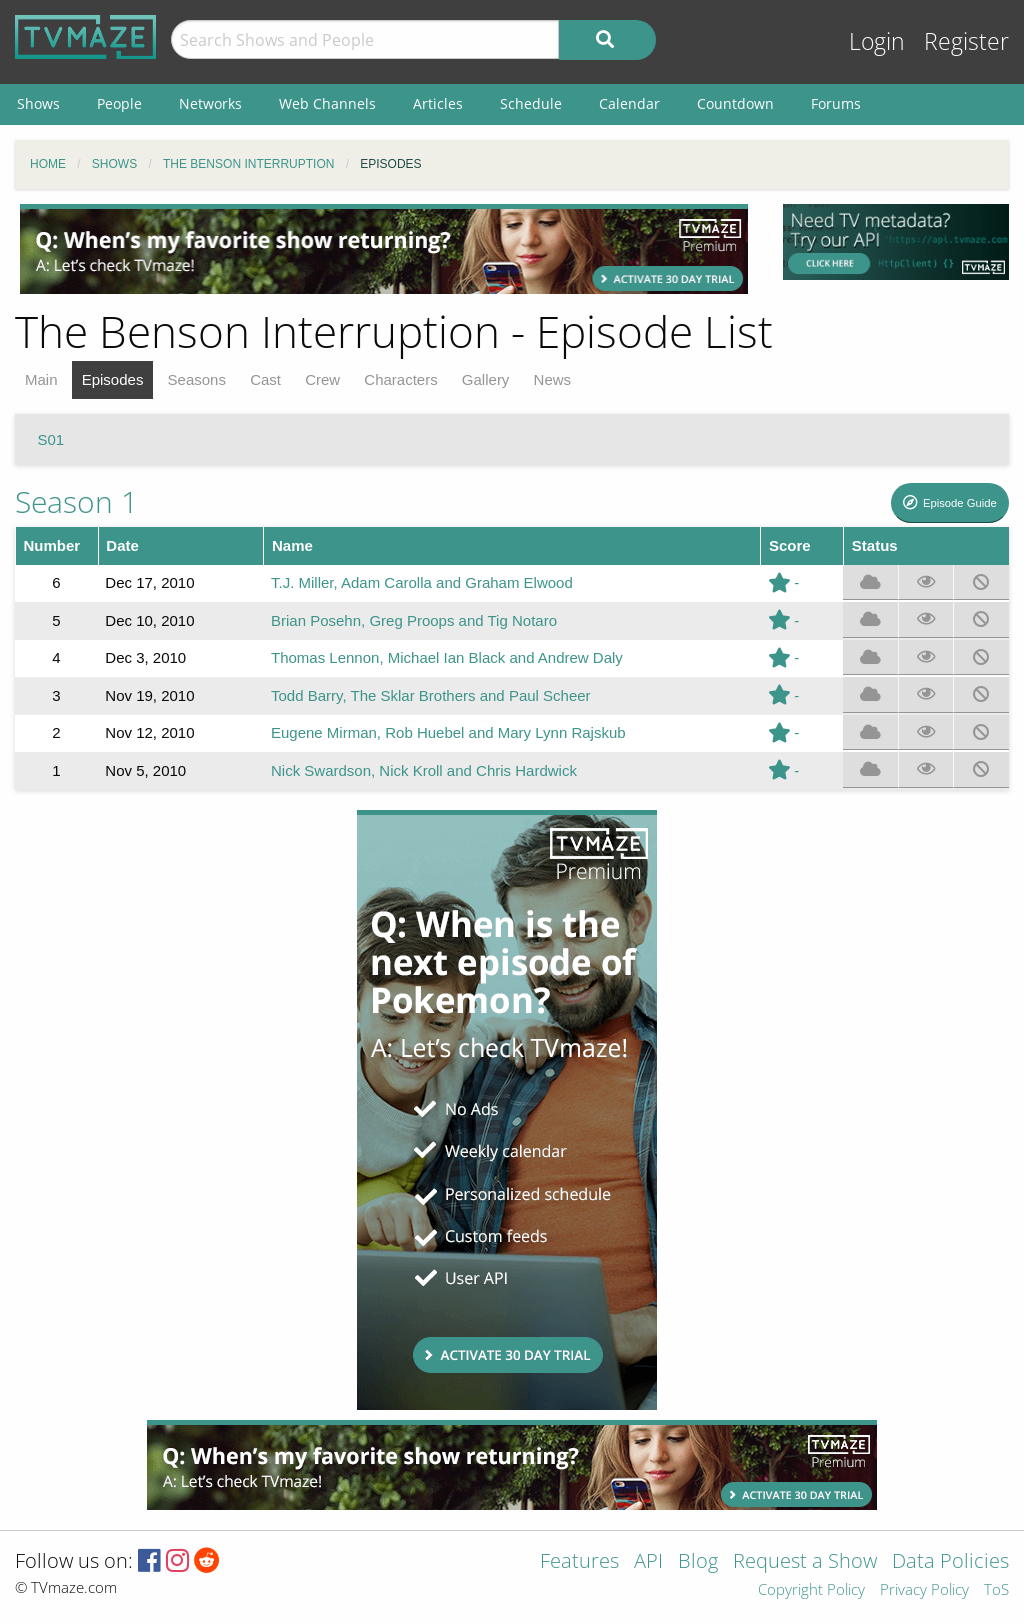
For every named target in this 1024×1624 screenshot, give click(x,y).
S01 (51, 439)
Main (41, 379)
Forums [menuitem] (836, 103)
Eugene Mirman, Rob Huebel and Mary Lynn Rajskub (448, 732)
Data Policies (950, 1562)
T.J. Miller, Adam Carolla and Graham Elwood (422, 582)
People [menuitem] (119, 103)
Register (966, 41)
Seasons (197, 379)
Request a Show (805, 1562)
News (553, 379)
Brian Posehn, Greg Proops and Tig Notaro (414, 620)
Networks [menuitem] (210, 103)
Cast (265, 379)
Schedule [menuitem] (531, 103)
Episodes (113, 379)
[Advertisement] (384, 249)
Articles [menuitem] (438, 103)
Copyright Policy (811, 1590)
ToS (996, 1590)
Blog (698, 1562)
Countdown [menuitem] (735, 103)
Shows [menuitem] (38, 103)
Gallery (486, 379)
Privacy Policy (924, 1590)
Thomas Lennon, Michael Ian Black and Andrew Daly (447, 657)
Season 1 (76, 501)
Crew (322, 379)
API (648, 1562)
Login (877, 41)
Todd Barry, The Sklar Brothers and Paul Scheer (431, 695)
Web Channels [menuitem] (327, 103)
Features (579, 1562)
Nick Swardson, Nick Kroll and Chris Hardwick (424, 770)
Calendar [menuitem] (629, 103)
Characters (400, 379)
